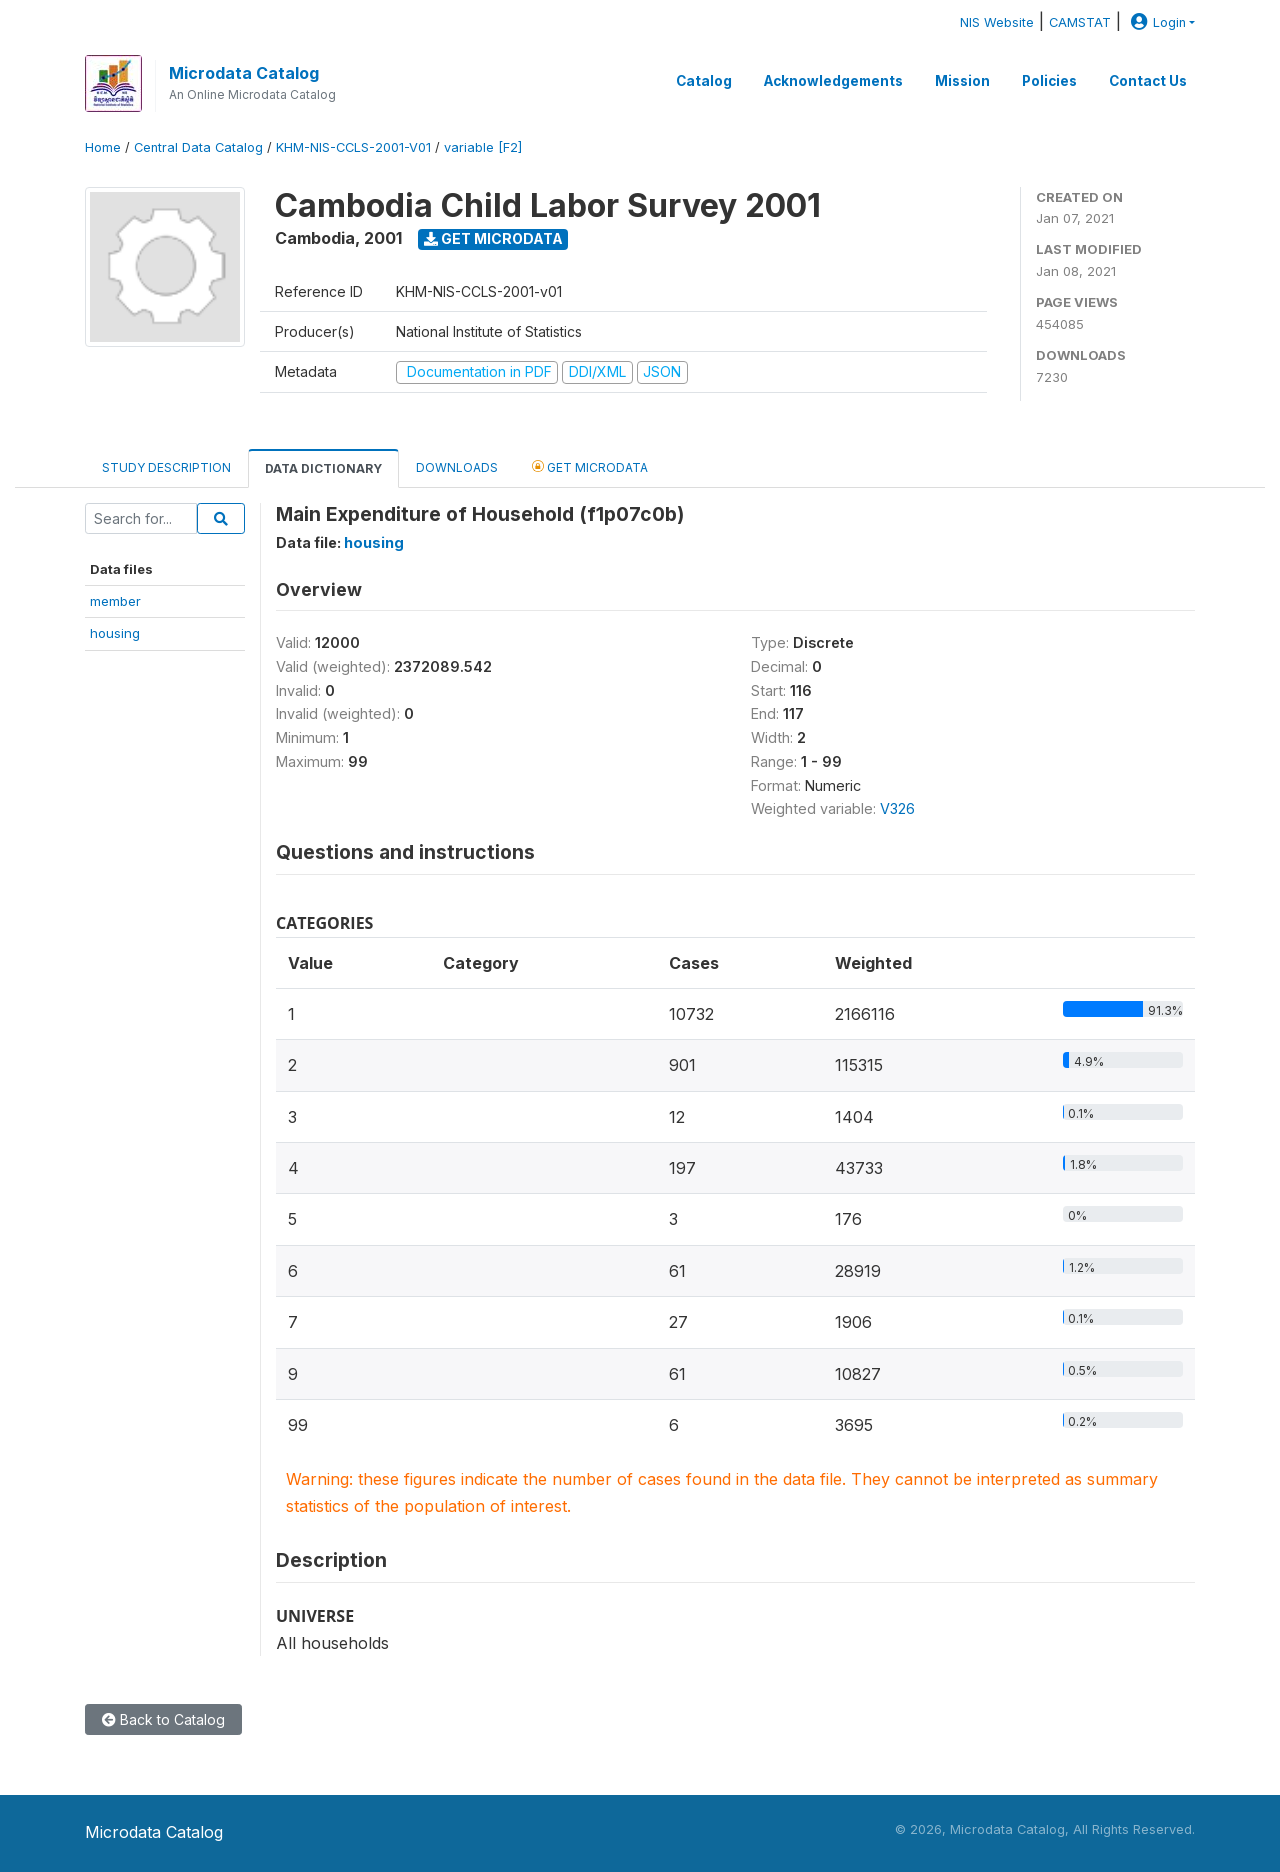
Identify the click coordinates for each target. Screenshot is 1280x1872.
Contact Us (1148, 81)
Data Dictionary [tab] (323, 468)
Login (1156, 22)
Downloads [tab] (457, 467)
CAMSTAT (1080, 22)
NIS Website (997, 22)
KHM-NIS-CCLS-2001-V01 (353, 147)
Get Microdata (493, 238)
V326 (897, 808)
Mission (962, 81)
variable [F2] (483, 147)
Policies (1049, 81)
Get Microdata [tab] (590, 466)
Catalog (704, 81)
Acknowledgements (833, 81)
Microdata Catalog (244, 73)
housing (115, 633)
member (115, 601)
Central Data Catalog (198, 147)
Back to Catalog (163, 1719)
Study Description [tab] (166, 467)
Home (103, 147)
